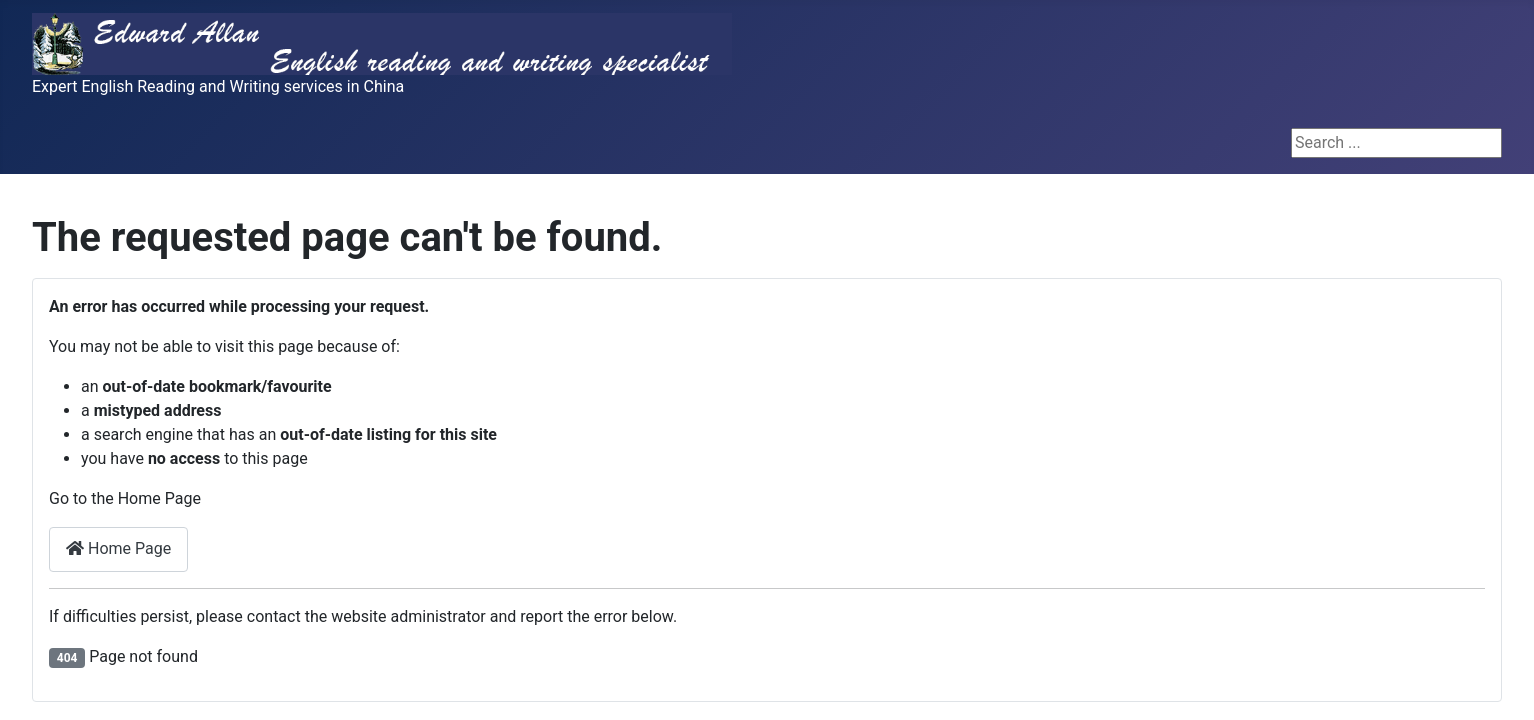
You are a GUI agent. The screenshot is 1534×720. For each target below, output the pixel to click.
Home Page (118, 548)
